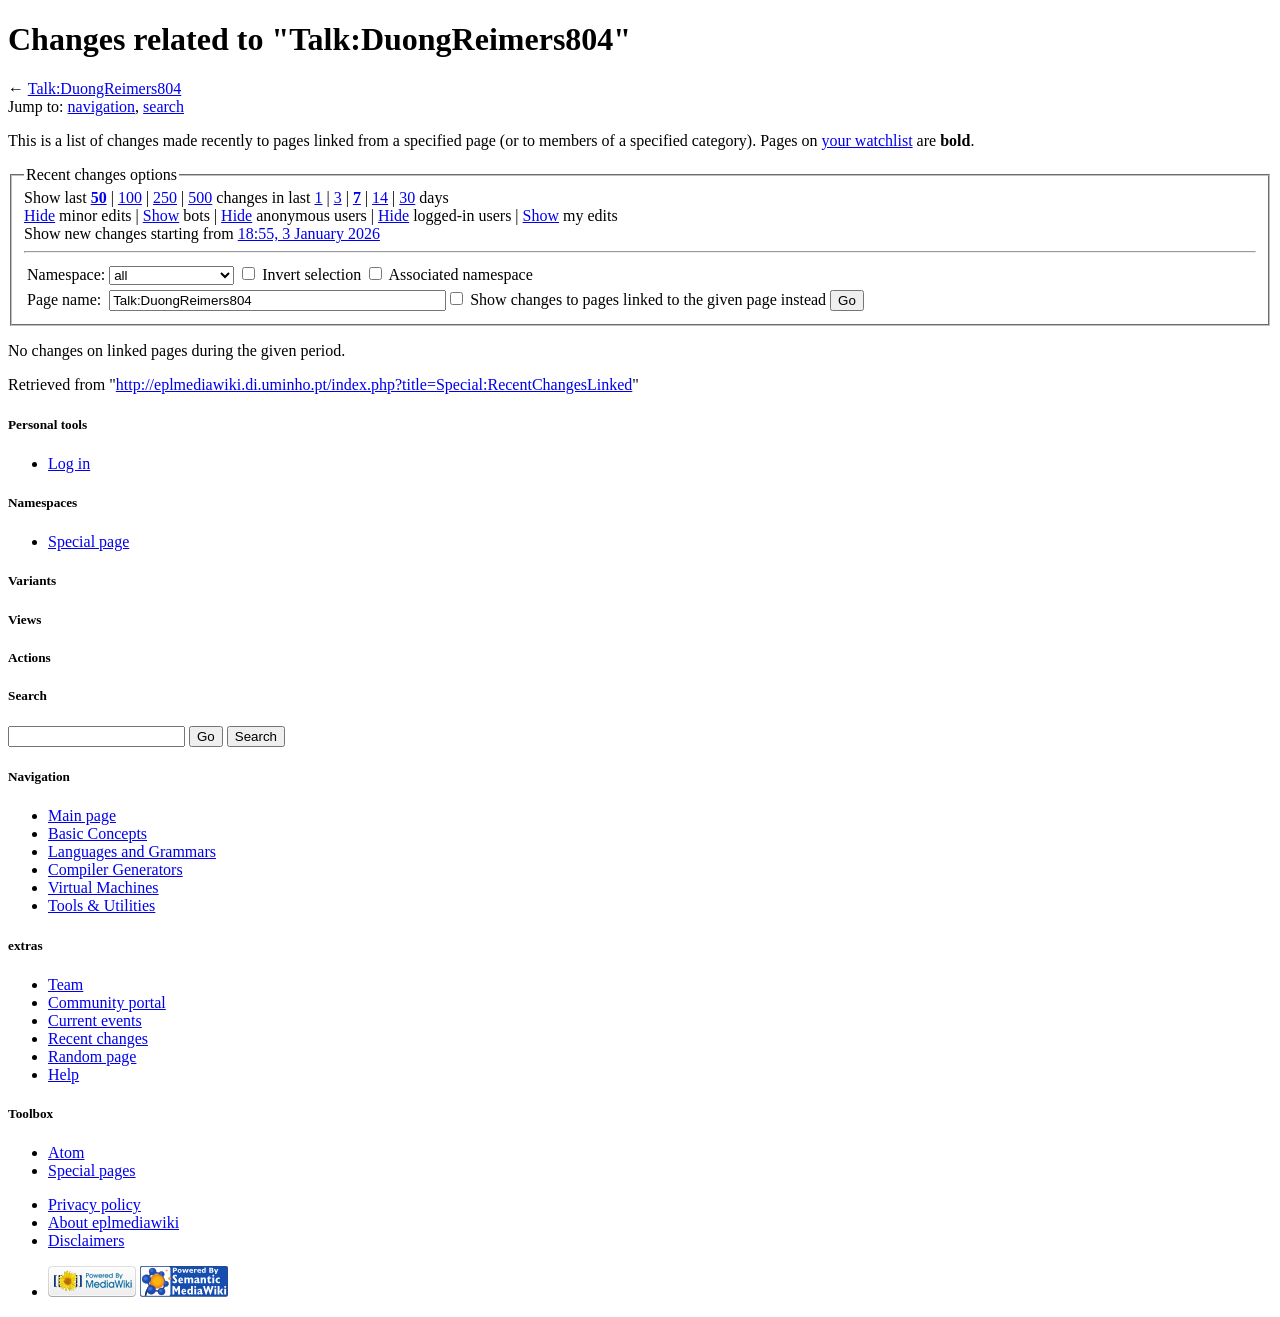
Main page (82, 815)
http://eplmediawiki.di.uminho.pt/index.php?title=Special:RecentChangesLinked (374, 384)
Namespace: (66, 274)
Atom (66, 1152)
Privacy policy (94, 1204)
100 (130, 197)
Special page (88, 541)
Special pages (92, 1170)
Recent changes (98, 1038)
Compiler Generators (115, 869)
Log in (69, 463)
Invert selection (311, 274)
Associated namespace (460, 274)
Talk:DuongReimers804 (105, 88)
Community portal (107, 1002)
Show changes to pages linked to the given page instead (648, 299)
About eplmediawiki (113, 1222)
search (163, 106)
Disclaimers (86, 1240)
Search (27, 695)
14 (380, 197)
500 (200, 197)
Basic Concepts (97, 833)
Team (65, 984)
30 (407, 197)
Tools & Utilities (101, 905)
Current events (95, 1020)
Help (63, 1074)
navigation (102, 106)
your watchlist (867, 140)
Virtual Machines (103, 887)
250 (165, 197)
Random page (92, 1056)
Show (161, 215)
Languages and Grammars (132, 851)
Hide (39, 215)
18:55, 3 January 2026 (309, 233)
